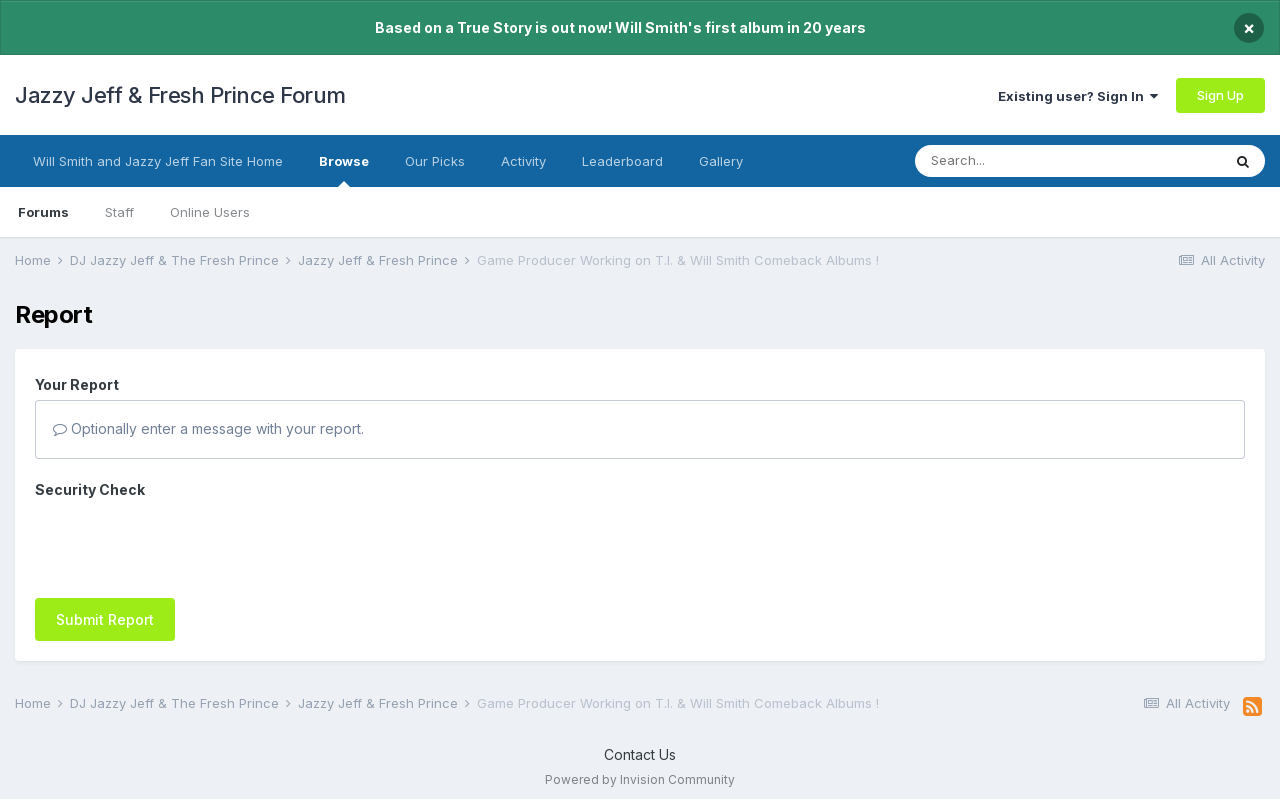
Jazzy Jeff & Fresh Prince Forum (180, 95)
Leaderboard (622, 161)
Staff (119, 212)
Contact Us (640, 754)
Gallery (721, 161)
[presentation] (187, 544)
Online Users (210, 212)
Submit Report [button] (105, 619)
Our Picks (435, 161)
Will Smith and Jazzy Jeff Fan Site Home (158, 161)
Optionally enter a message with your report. (208, 428)
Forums (43, 212)
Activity (523, 161)
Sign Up (1220, 95)
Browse (344, 170)
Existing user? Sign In (1078, 96)
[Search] (1028, 161)
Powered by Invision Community (640, 779)
